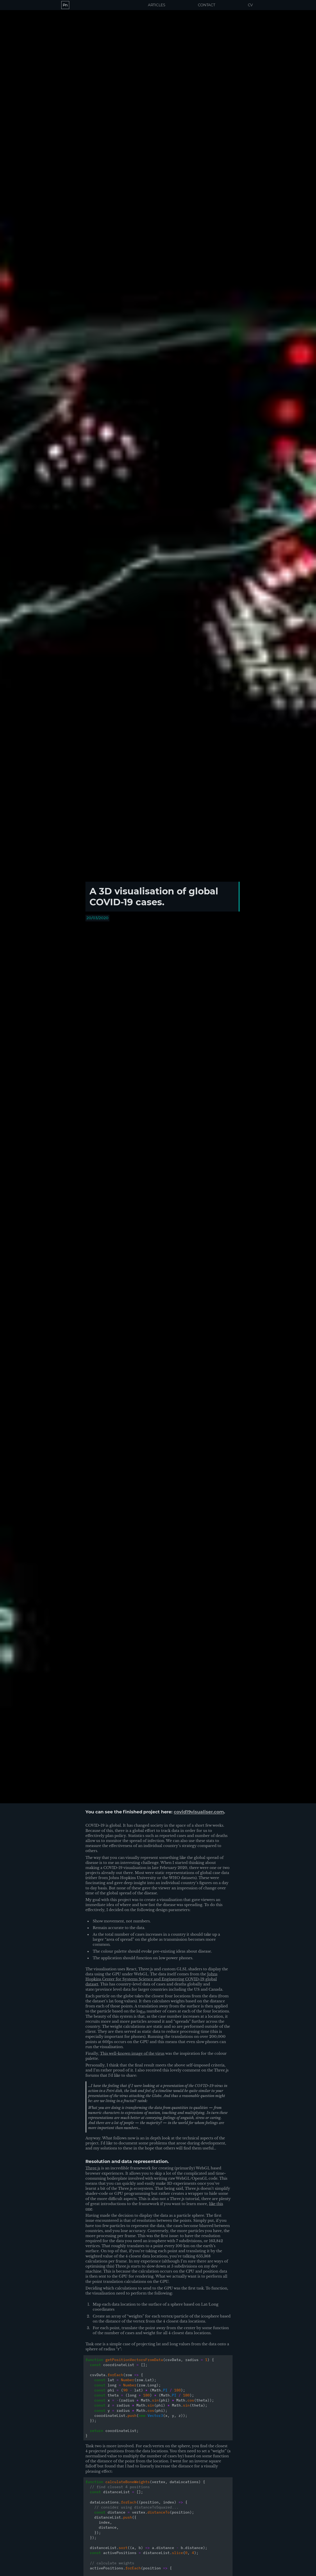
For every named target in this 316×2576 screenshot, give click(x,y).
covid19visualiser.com (199, 1812)
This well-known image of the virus (132, 2053)
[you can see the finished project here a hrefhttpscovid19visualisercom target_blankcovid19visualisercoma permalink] (83, 1812)
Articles (156, 5)
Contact (206, 5)
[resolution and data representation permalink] (83, 2161)
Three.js (92, 2168)
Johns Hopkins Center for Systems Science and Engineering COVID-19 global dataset (151, 1979)
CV (250, 5)
